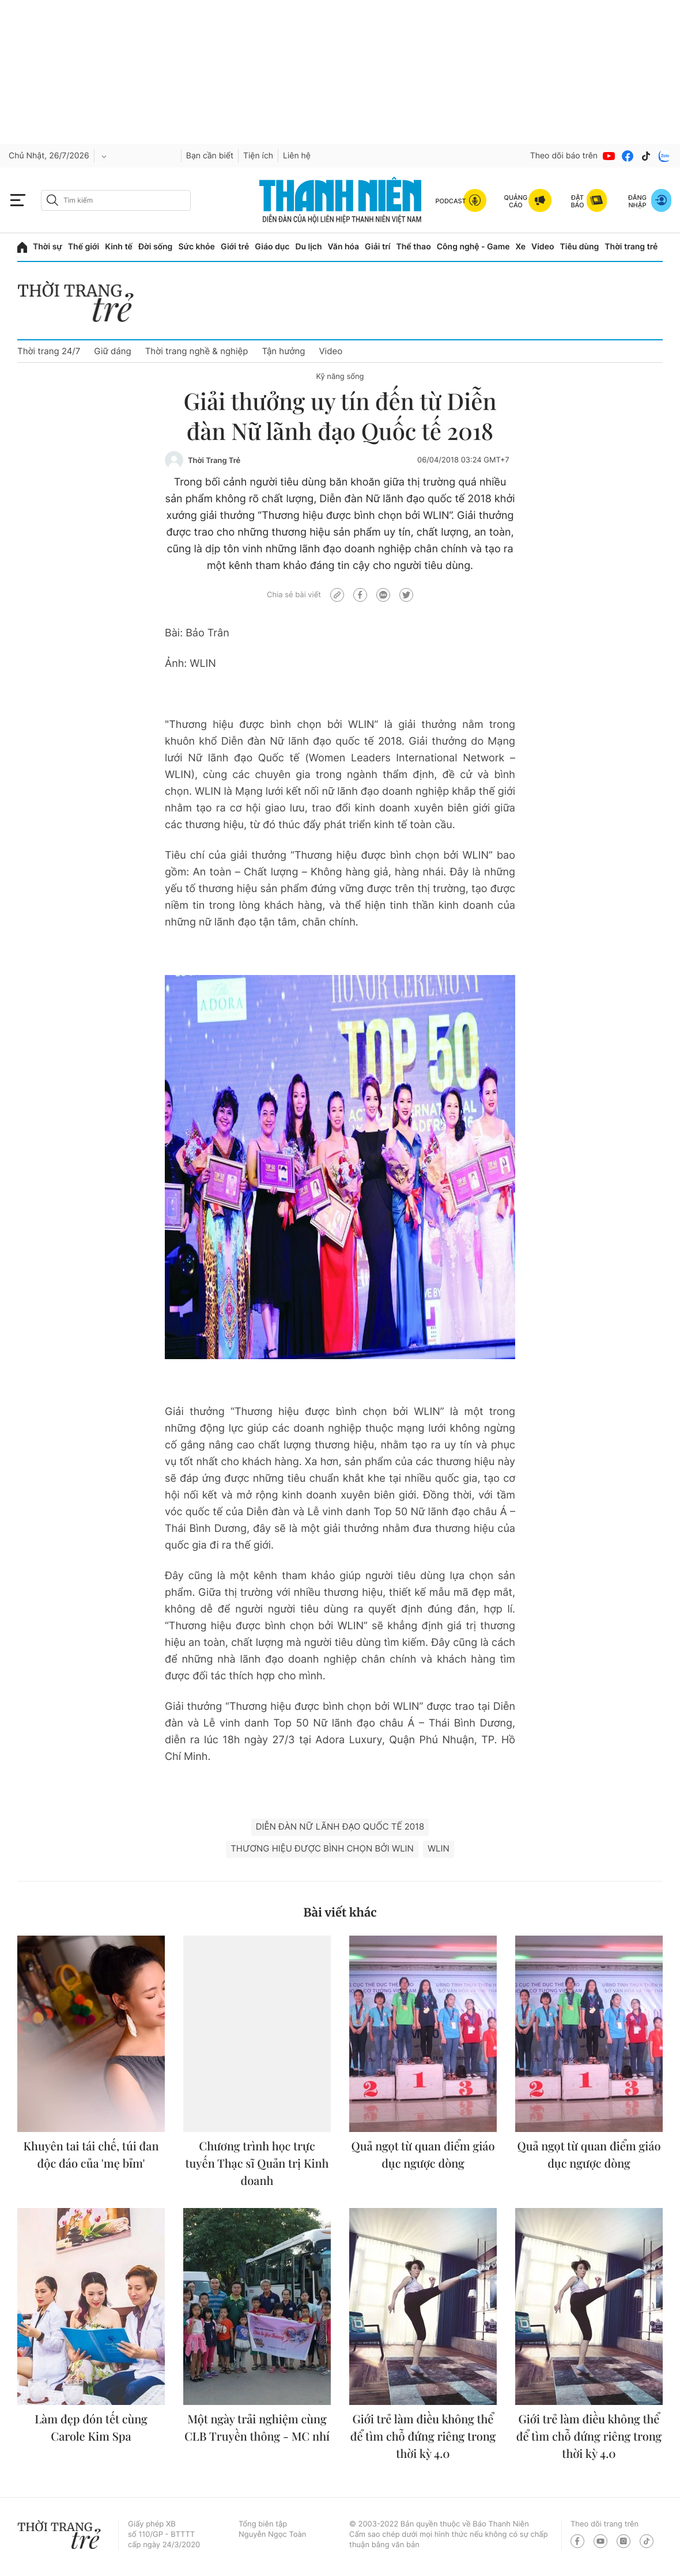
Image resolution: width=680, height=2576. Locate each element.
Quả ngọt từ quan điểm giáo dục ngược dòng (423, 2154)
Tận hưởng (283, 351)
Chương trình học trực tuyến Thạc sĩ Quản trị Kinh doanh (257, 2163)
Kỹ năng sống (340, 376)
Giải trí (377, 247)
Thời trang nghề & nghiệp (196, 351)
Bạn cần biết (209, 156)
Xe (521, 247)
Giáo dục (272, 247)
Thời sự (47, 247)
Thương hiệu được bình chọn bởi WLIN (322, 1848)
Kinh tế (119, 247)
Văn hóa (344, 247)
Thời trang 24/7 (48, 351)
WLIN (438, 1848)
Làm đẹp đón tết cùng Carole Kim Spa (91, 2427)
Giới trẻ (235, 247)
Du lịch (308, 247)
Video (542, 247)
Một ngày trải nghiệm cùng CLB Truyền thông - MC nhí (257, 2427)
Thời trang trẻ (631, 247)
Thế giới (83, 247)
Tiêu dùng (579, 247)
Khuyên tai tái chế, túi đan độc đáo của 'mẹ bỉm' (91, 2154)
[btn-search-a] (52, 200)
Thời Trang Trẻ (214, 460)
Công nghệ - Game (473, 247)
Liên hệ (297, 156)
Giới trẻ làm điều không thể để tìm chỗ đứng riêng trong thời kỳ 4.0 (423, 2436)
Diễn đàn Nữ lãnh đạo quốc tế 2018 (340, 1826)
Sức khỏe (196, 247)
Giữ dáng (112, 351)
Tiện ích (258, 156)
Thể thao (413, 247)
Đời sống (155, 247)
